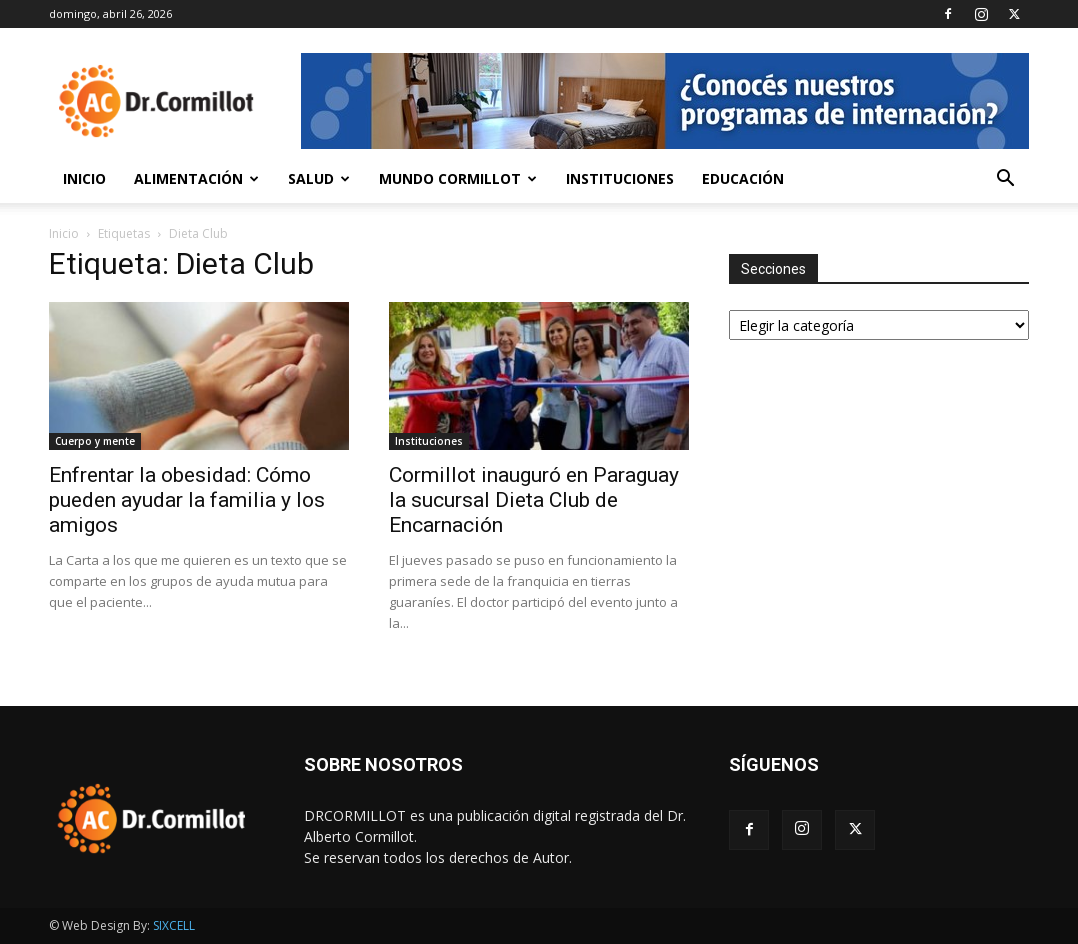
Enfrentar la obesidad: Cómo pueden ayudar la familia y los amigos (187, 500)
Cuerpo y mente (95, 441)
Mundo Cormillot (458, 178)
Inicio (84, 178)
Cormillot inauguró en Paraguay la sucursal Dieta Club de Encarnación (534, 500)
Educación (743, 178)
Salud (319, 178)
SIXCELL (174, 925)
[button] (1005, 180)
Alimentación (196, 178)
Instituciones (620, 178)
